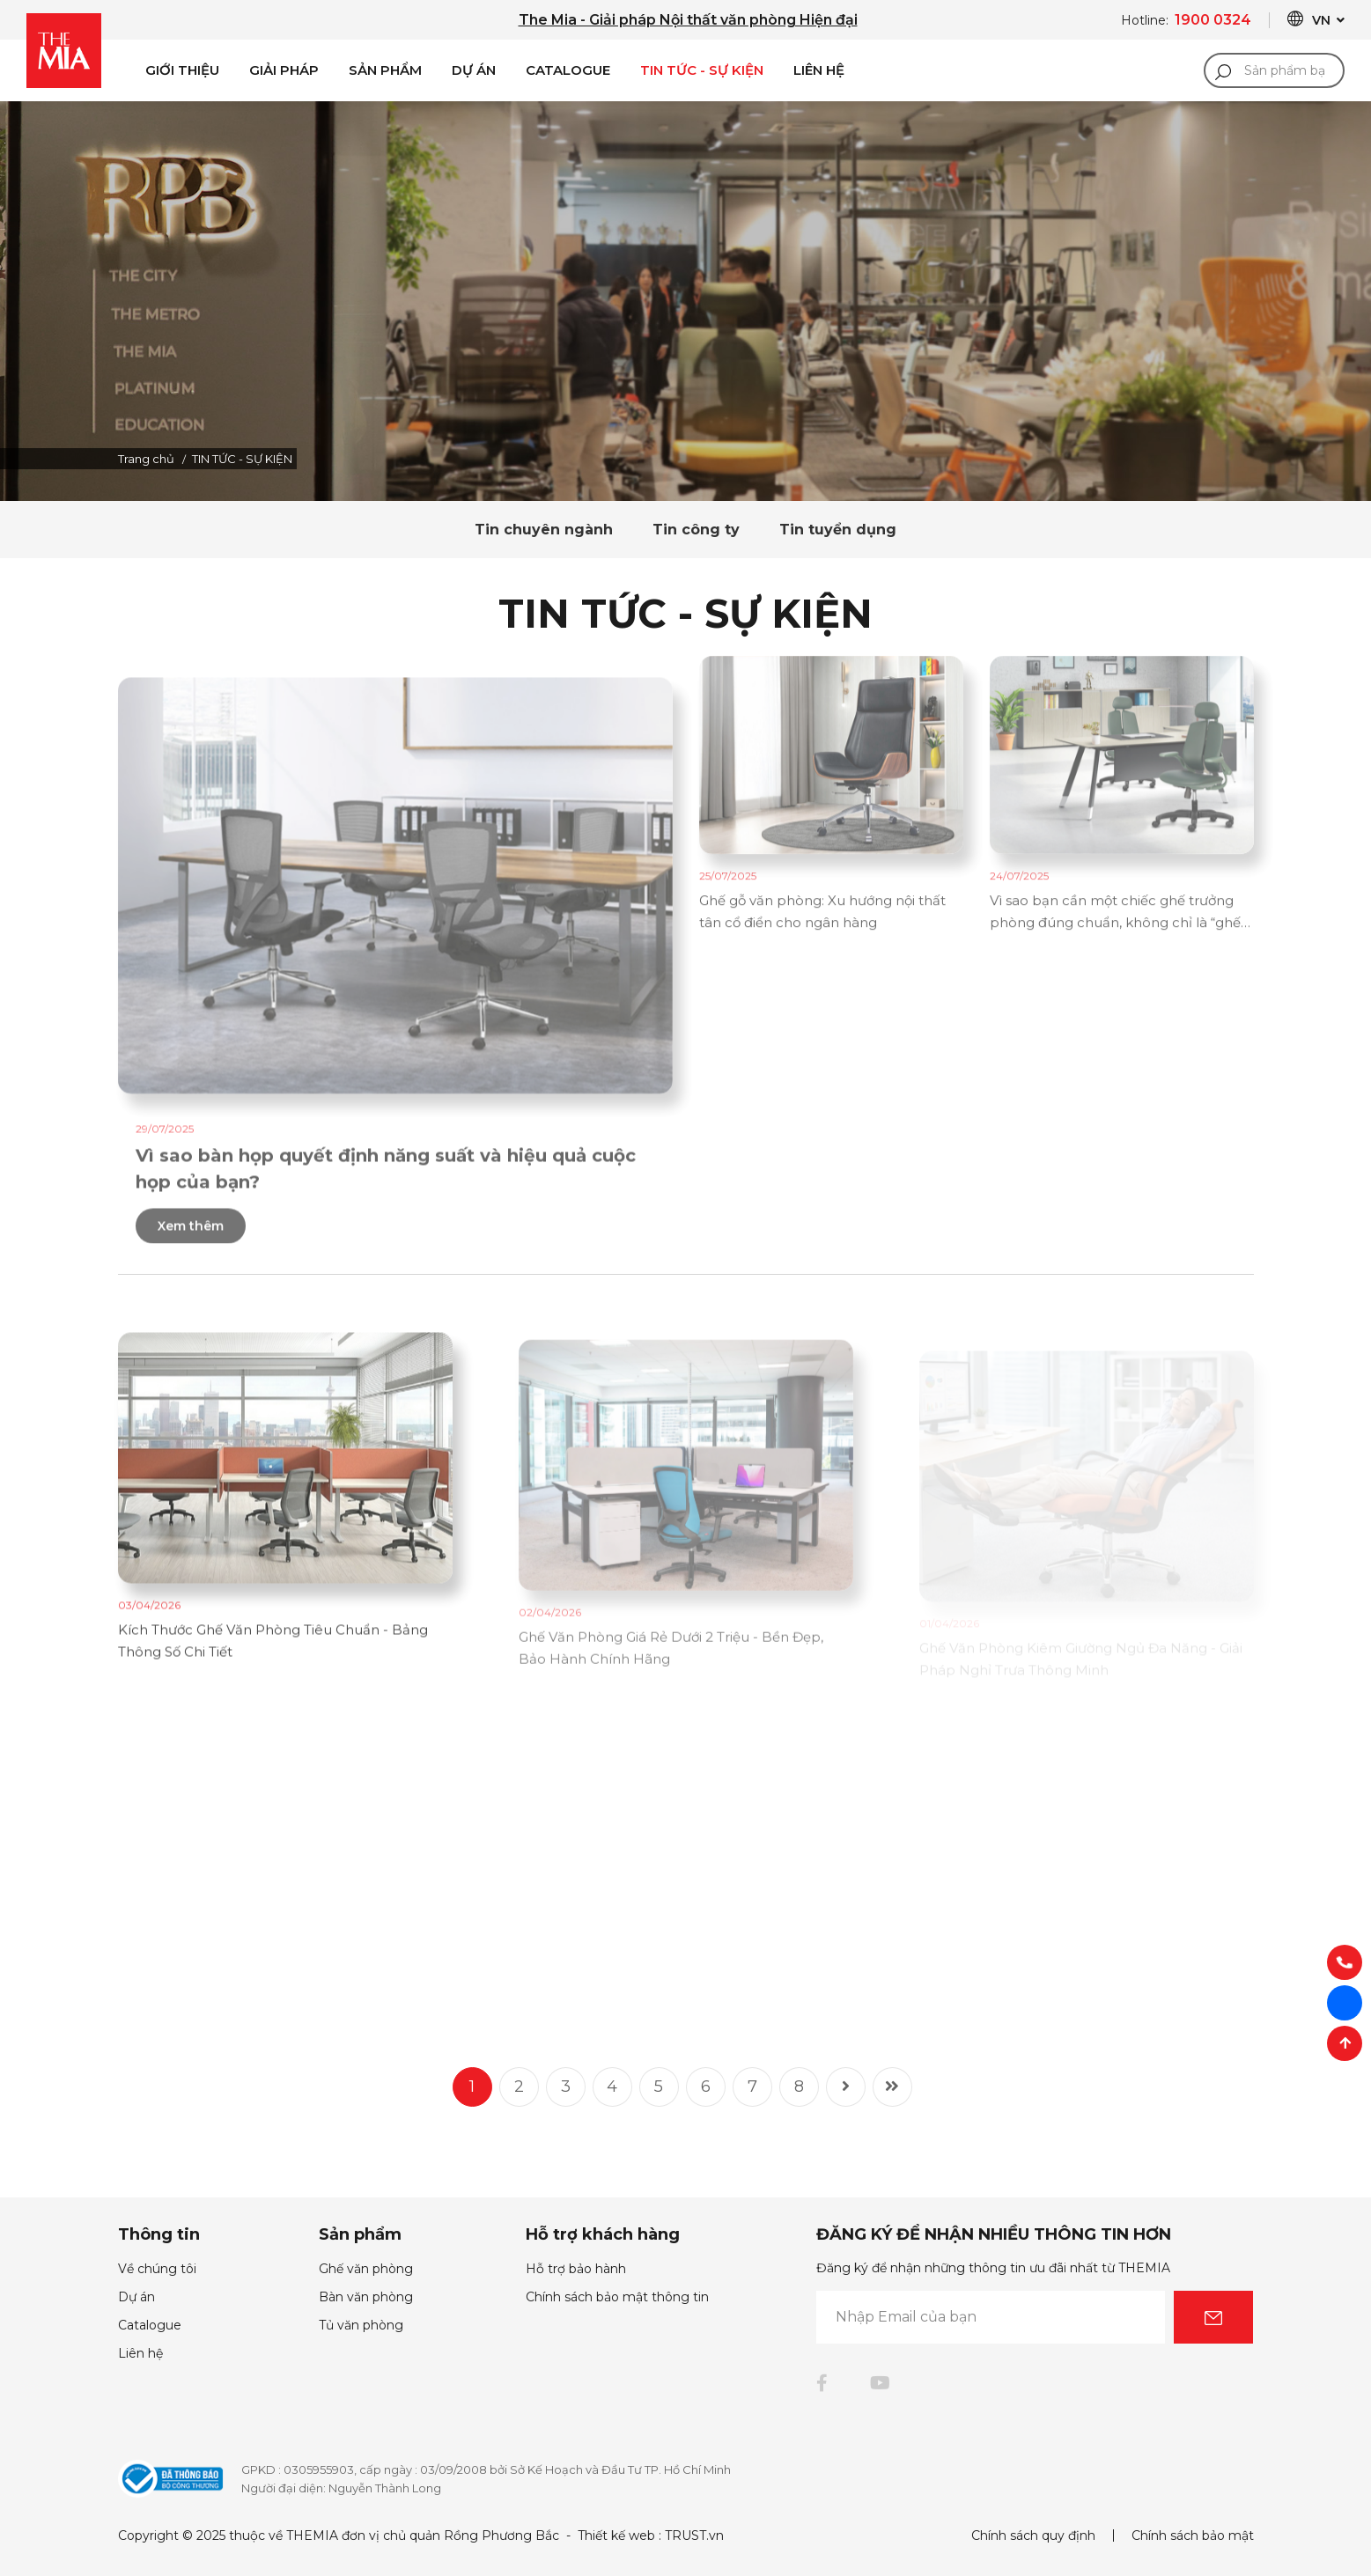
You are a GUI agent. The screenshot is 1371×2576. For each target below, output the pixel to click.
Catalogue (568, 70)
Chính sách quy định (1033, 2535)
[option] (685, 301)
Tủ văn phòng (361, 2325)
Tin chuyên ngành (544, 529)
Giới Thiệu (182, 70)
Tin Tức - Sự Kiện (701, 70)
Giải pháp (284, 70)
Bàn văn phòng (366, 2297)
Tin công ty (696, 529)
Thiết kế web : (619, 2535)
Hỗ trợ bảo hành (576, 2269)
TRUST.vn (694, 2535)
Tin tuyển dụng (837, 529)
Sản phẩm (385, 70)
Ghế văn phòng (366, 2269)
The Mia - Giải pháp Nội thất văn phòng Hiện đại (688, 19)
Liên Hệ (818, 70)
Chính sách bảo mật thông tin (617, 2297)
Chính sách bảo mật (1192, 2535)
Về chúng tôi (157, 2269)
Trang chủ (146, 459)
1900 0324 (1213, 19)
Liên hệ (140, 2353)
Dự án (474, 70)
